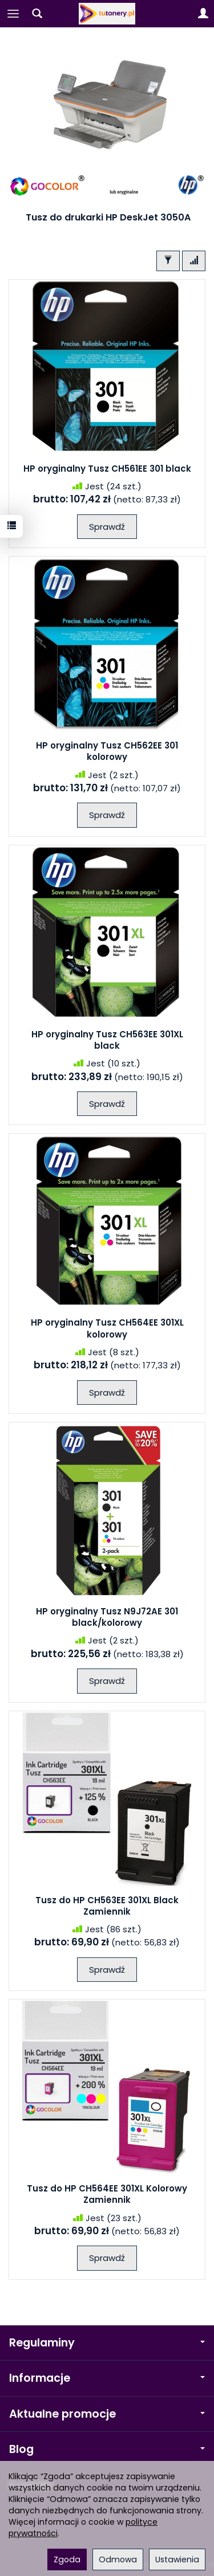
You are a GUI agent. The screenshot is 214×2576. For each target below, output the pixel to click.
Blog (107, 2449)
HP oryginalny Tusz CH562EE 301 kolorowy (107, 751)
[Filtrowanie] (168, 261)
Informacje (107, 2378)
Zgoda (67, 2559)
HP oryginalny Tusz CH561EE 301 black (107, 469)
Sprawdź (107, 527)
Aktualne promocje (107, 2414)
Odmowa (118, 2559)
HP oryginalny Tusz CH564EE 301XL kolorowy (107, 1328)
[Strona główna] (107, 13)
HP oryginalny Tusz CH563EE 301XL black (107, 1040)
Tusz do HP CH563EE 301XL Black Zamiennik (107, 1905)
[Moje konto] (203, 13)
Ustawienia (177, 2559)
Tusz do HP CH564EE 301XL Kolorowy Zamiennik (107, 2194)
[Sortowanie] (193, 261)
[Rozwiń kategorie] (13, 13)
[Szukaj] (37, 13)
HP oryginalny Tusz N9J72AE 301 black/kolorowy (107, 1617)
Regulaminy (107, 2342)
